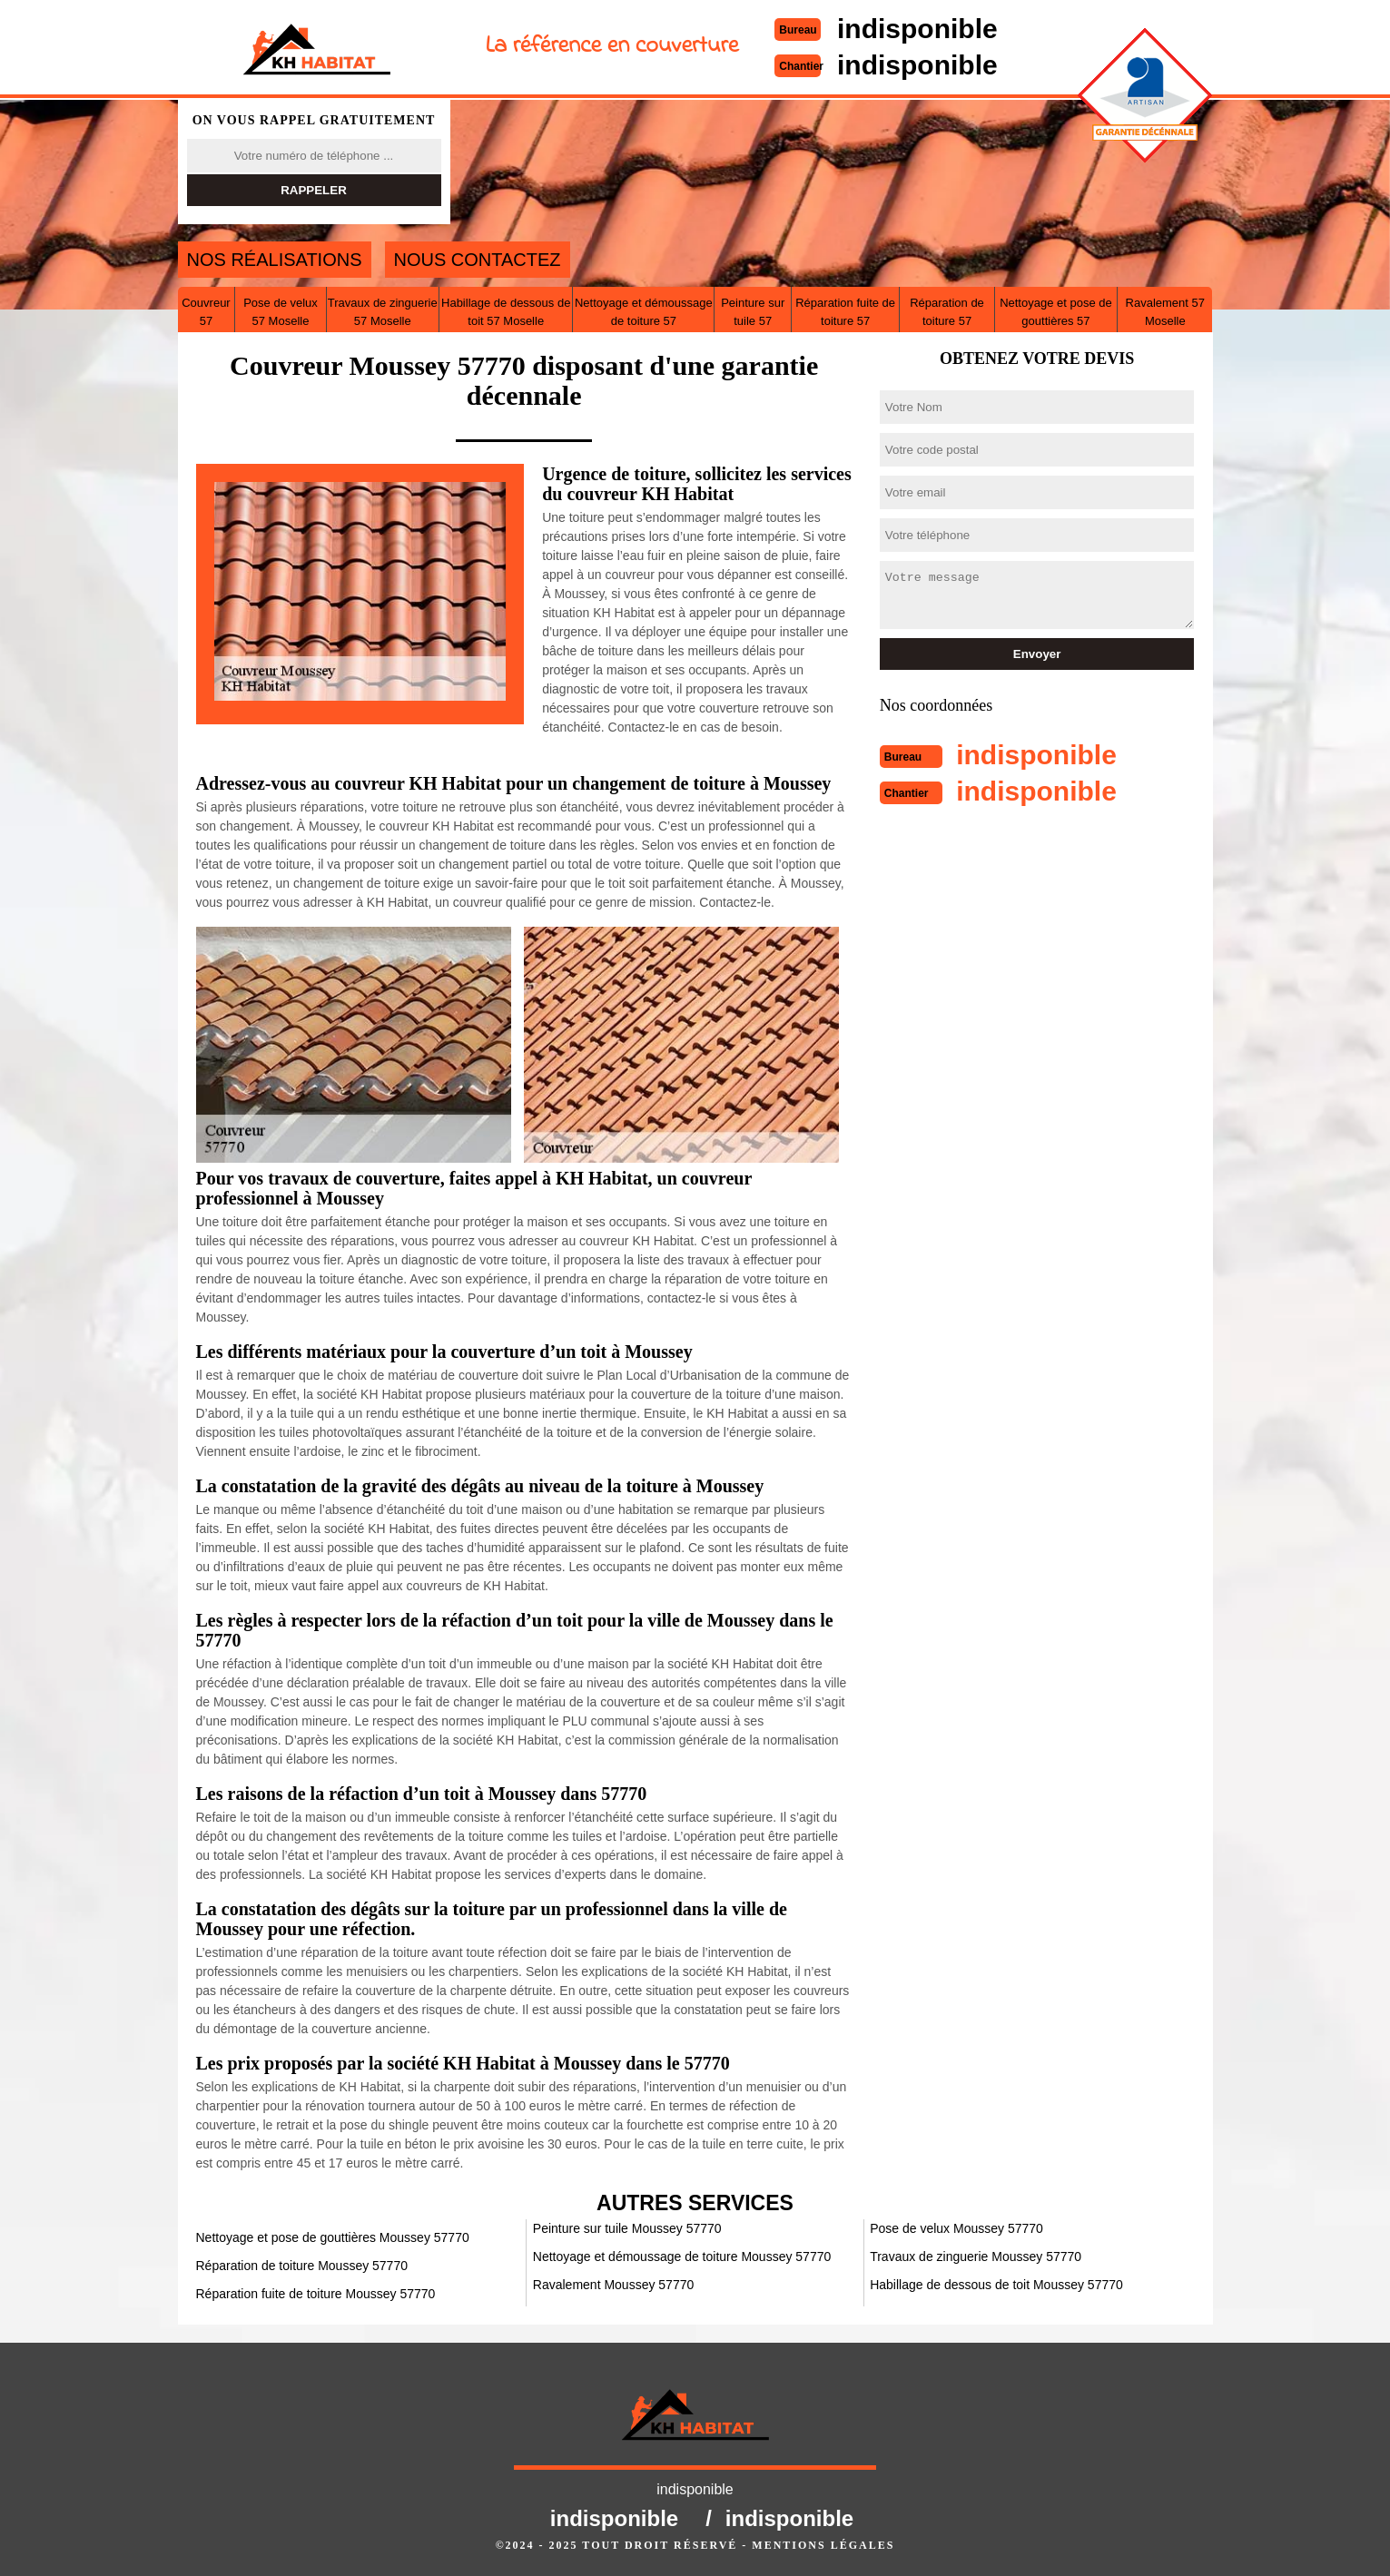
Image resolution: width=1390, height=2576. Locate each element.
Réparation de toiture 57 (947, 312)
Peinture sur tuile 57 (752, 312)
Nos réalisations (274, 260)
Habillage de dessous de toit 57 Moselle (505, 312)
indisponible (917, 29)
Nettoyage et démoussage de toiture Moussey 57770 (682, 2256)
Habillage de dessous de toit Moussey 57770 (996, 2284)
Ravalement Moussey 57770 (613, 2284)
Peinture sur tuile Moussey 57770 (627, 2228)
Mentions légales (823, 2545)
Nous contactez (477, 260)
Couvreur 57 (206, 312)
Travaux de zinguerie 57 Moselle (383, 312)
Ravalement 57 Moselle (1165, 312)
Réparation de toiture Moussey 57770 (302, 2265)
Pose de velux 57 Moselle (280, 312)
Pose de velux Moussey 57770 (956, 2228)
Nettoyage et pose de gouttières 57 (1056, 312)
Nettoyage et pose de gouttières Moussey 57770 (332, 2237)
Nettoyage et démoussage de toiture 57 (644, 312)
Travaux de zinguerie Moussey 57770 (975, 2256)
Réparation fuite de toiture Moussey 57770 (316, 2293)
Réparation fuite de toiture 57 (845, 312)
